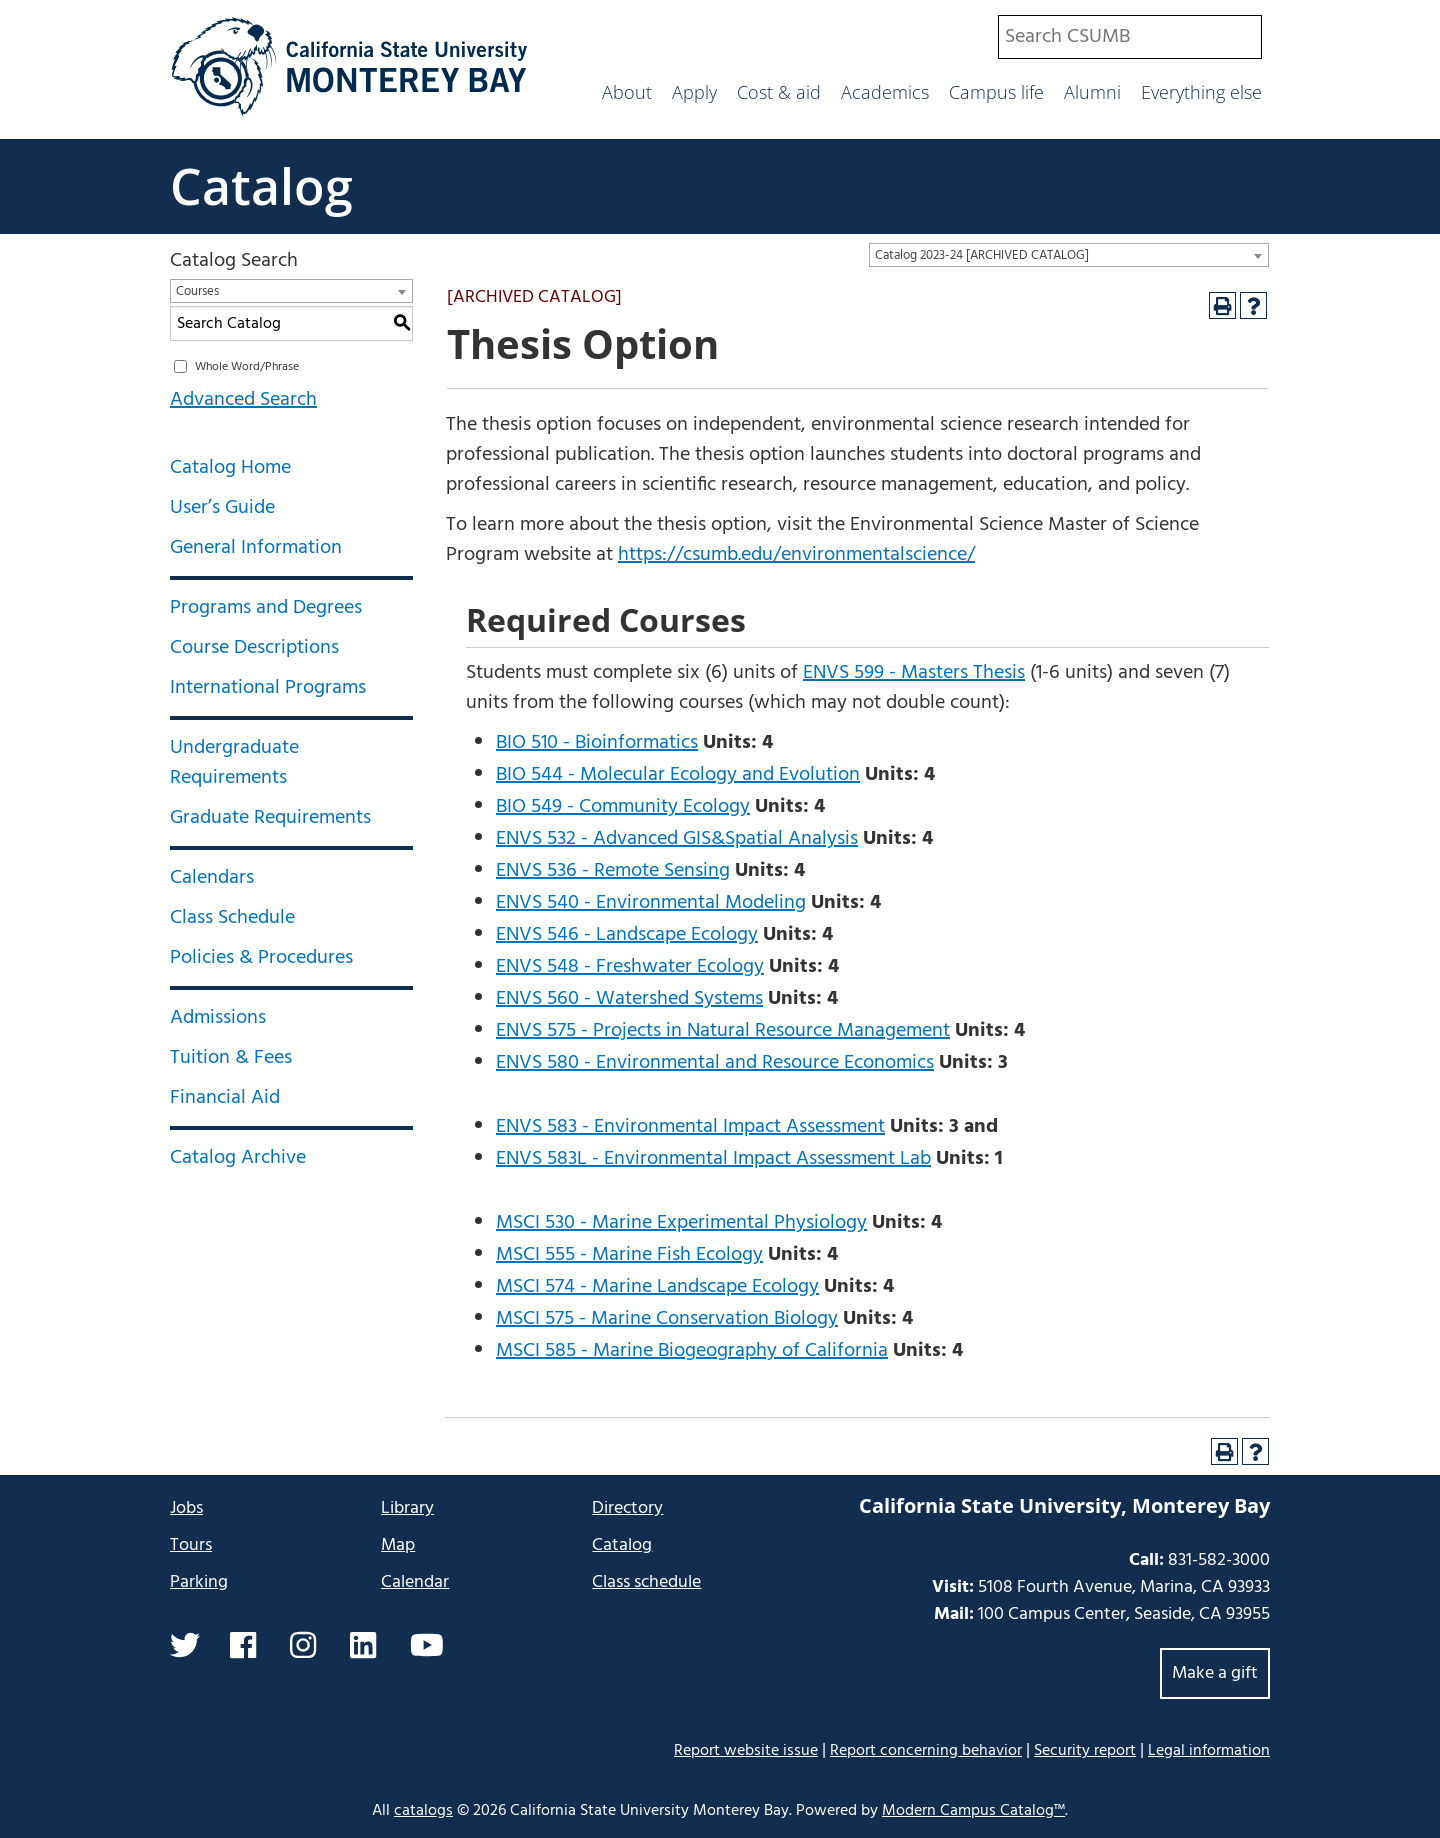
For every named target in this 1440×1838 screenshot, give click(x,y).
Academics (885, 92)
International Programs (268, 688)
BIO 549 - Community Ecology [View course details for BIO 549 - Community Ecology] (623, 807)
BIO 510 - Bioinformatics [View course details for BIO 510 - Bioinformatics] (597, 743)
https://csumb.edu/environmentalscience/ (796, 555)
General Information (256, 548)
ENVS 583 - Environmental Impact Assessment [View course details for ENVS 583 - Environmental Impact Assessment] (690, 1127)
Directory (627, 1508)
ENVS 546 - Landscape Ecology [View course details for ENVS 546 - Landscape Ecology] (627, 935)
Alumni (1092, 92)
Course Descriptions (254, 648)
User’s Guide (222, 508)
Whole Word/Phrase (247, 367)
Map (398, 1545)
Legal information (1209, 1751)
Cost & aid (779, 92)
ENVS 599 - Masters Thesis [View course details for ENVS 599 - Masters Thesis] (914, 673)
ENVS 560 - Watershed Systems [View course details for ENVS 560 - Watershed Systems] (629, 999)
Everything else (1201, 92)
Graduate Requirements (270, 818)
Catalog (261, 186)
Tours (191, 1545)
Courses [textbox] (197, 291)
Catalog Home (230, 468)
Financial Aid (225, 1098)
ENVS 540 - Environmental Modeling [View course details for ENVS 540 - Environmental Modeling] (651, 903)
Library (407, 1508)
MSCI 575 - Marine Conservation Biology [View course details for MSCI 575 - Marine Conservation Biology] (667, 1319)
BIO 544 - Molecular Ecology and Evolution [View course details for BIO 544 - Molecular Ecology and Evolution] (678, 775)
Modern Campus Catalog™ (973, 1811)
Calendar (415, 1582)
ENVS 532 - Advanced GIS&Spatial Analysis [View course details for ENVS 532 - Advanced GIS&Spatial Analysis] (677, 839)
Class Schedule (232, 918)
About (627, 92)
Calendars (212, 878)
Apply (694, 92)
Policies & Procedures (261, 958)
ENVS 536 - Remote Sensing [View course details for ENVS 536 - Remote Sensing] (613, 871)
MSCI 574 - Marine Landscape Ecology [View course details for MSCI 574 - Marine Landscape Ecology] (657, 1287)
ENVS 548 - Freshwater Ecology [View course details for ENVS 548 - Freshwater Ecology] (630, 967)
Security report (1085, 1751)
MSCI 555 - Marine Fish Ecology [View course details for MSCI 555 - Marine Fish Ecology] (629, 1255)
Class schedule (646, 1582)
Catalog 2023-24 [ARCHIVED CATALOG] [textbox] (982, 255)
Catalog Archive (238, 1158)
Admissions (218, 1018)
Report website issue (746, 1750)
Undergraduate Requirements (234, 763)
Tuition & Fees (231, 1058)
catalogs (423, 1811)
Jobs (186, 1508)
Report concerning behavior (926, 1751)
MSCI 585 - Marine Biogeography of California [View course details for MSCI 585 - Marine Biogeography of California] (692, 1351)
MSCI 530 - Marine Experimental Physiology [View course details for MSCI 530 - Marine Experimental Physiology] (681, 1223)
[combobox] (1130, 37)
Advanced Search (243, 400)
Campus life (996, 92)
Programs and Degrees (266, 608)
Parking (199, 1582)
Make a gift (1215, 1673)
